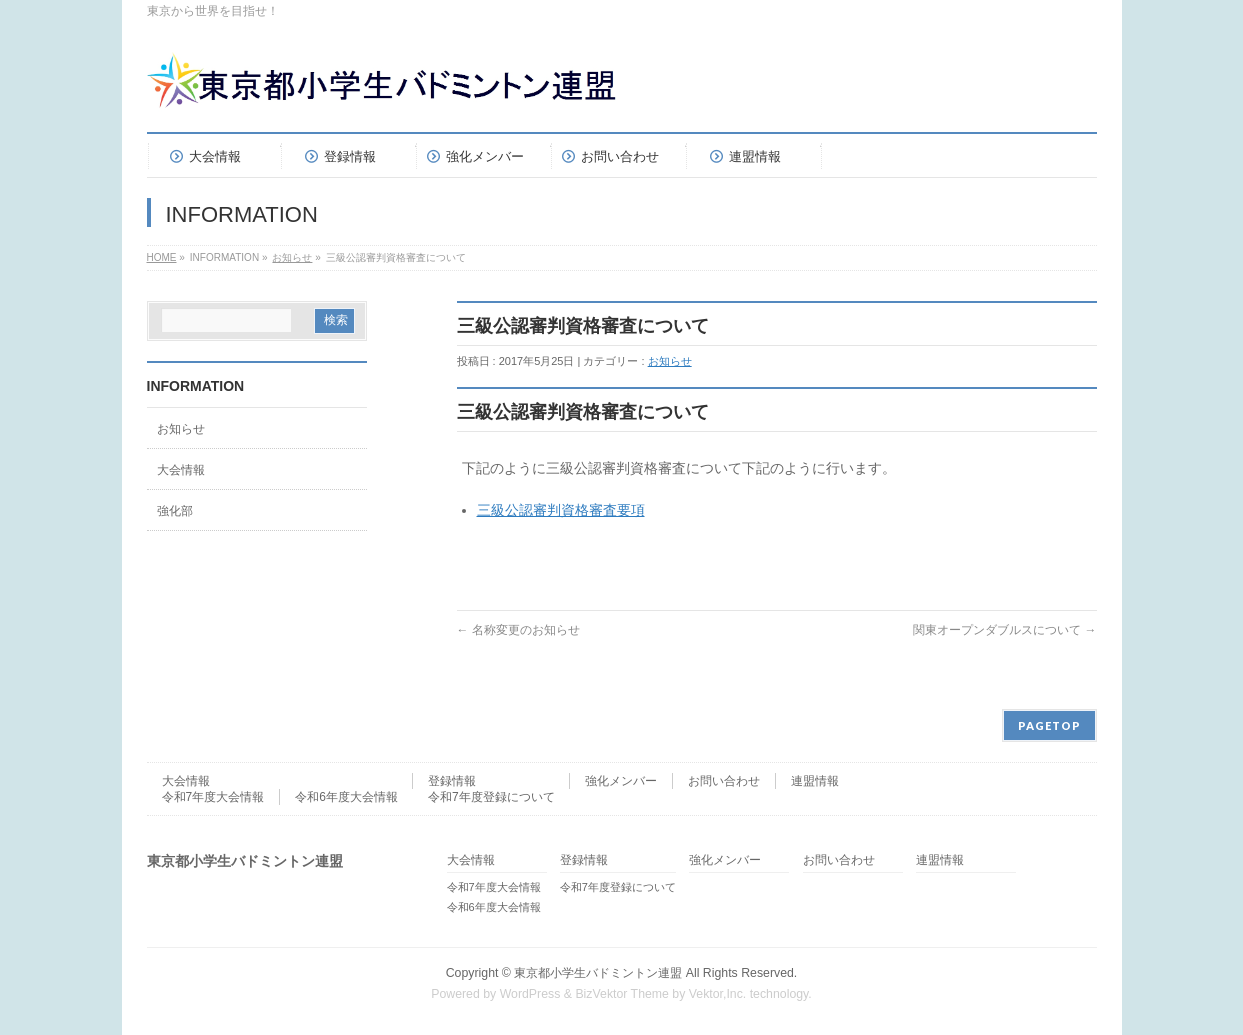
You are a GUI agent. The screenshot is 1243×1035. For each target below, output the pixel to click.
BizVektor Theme (622, 994)
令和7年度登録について (491, 797)
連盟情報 (815, 781)
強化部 (175, 511)
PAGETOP (1049, 725)
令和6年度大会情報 (346, 797)
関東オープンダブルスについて (1004, 630)
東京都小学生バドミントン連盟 (598, 973)
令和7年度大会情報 (213, 797)
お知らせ (292, 257)
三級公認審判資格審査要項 (561, 510)
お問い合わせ (724, 781)
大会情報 (181, 470)
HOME (162, 257)
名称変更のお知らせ (518, 630)
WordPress (530, 994)
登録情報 (452, 781)
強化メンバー (621, 781)
